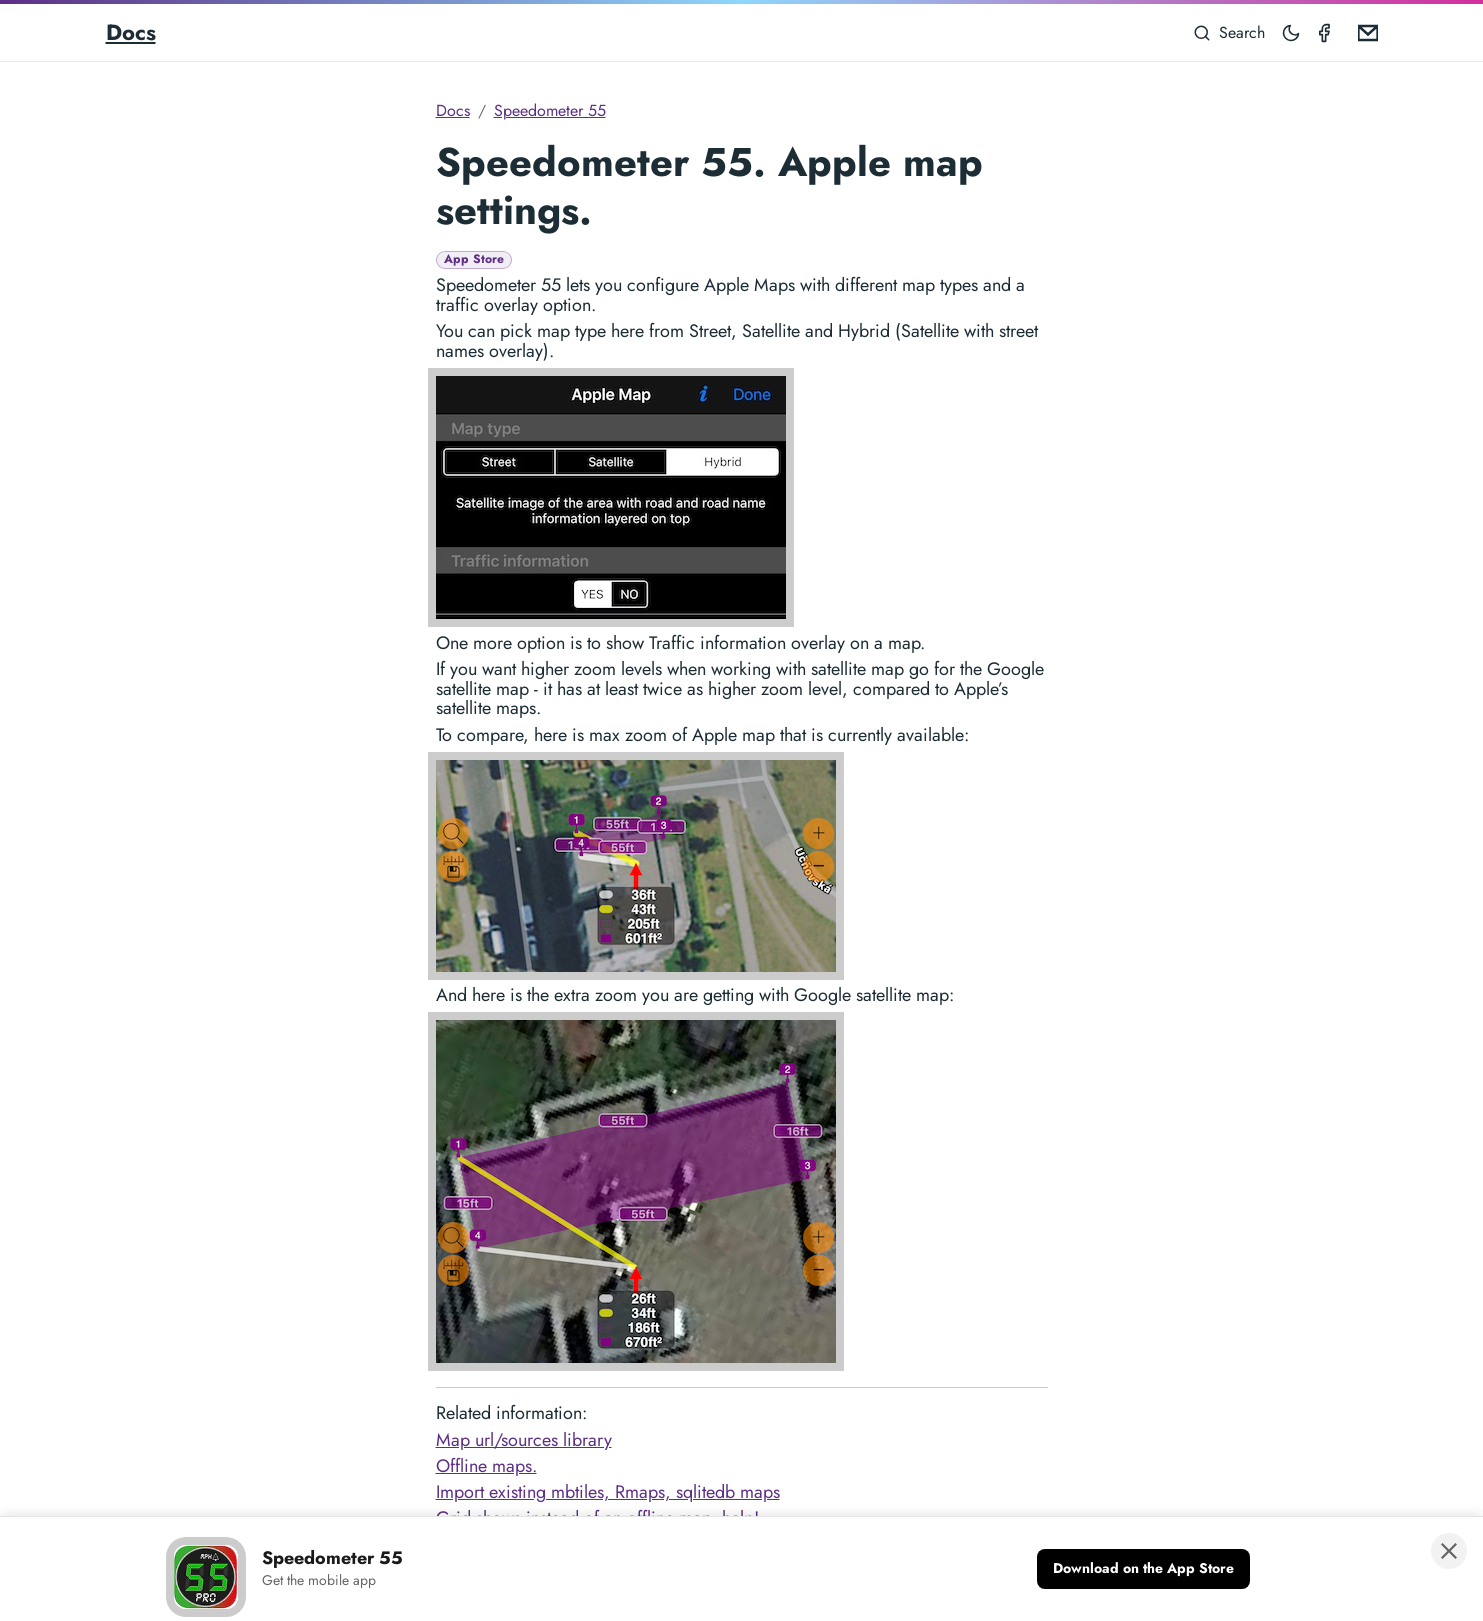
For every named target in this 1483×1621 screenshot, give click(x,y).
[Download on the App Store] (1143, 1569)
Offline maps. (486, 1466)
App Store (474, 259)
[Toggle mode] (1292, 32)
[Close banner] (1449, 1551)
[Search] (1229, 32)
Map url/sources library (524, 1440)
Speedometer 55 (550, 110)
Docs (131, 32)
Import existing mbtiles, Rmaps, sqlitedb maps (608, 1492)
